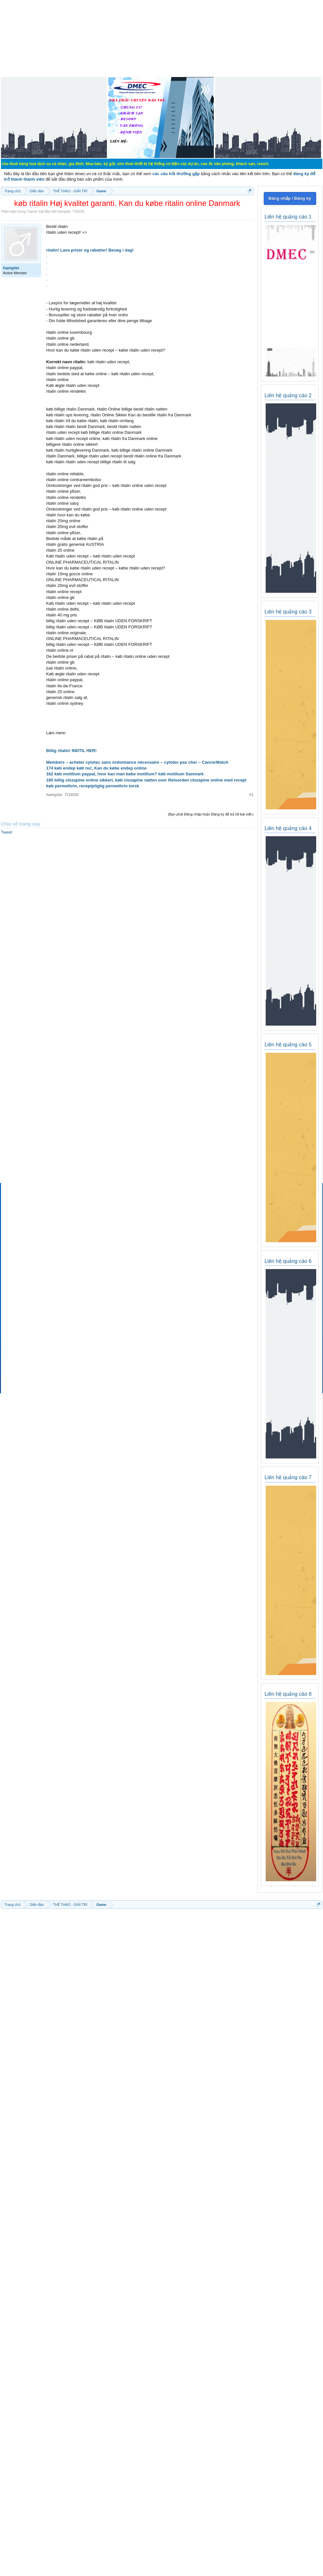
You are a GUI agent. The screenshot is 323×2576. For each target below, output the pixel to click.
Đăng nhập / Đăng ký (290, 198)
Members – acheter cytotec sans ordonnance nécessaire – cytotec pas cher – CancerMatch (137, 762)
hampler (64, 211)
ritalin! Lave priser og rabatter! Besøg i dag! (90, 250)
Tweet (6, 832)
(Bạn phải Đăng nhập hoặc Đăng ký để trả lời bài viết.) (210, 814)
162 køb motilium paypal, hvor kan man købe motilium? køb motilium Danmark (125, 773)
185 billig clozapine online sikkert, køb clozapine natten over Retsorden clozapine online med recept (146, 780)
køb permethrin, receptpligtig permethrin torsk (92, 785)
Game (32, 211)
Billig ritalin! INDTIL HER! (71, 750)
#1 (251, 794)
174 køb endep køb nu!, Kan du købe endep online (96, 768)
